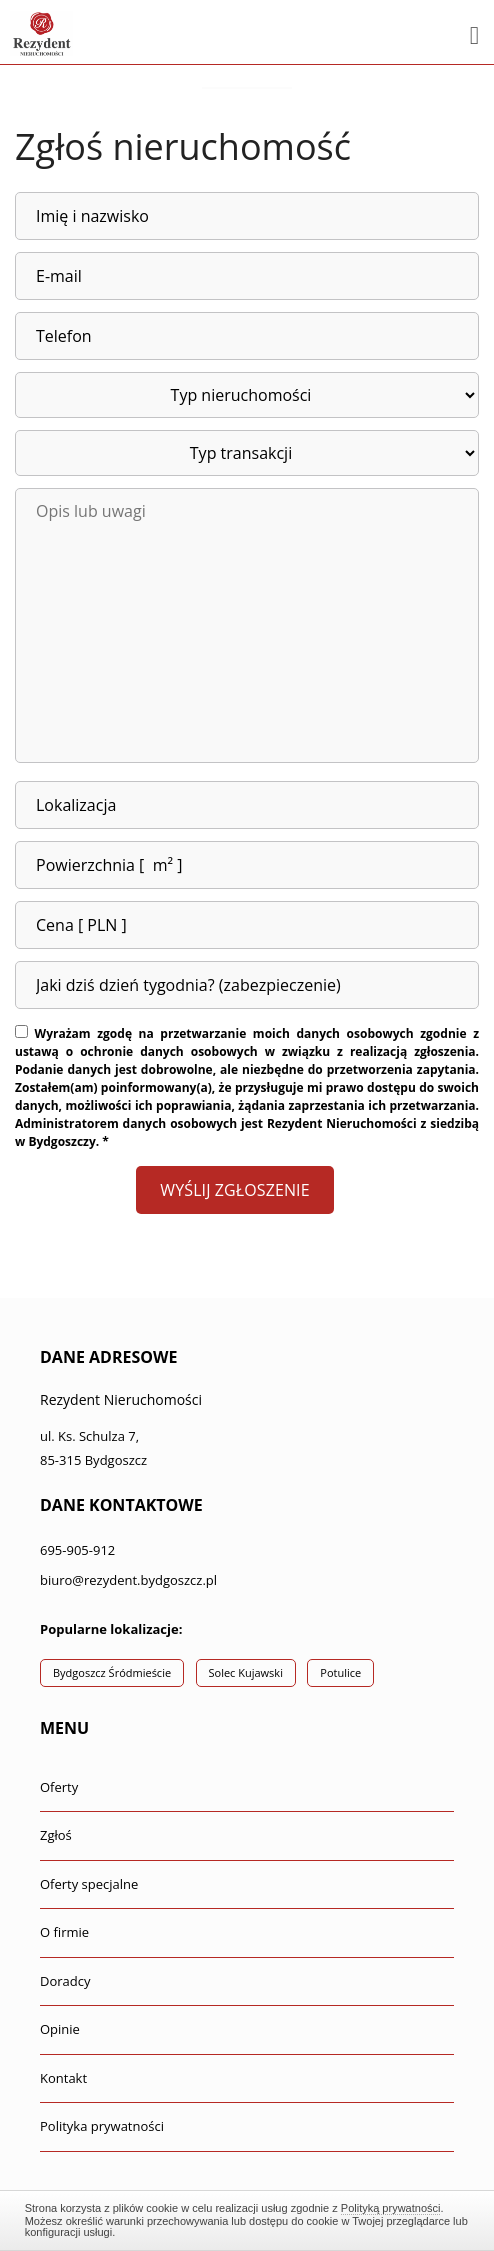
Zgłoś (56, 1835)
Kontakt (63, 2078)
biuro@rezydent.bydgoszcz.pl (128, 1580)
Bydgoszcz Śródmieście (112, 1672)
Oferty (59, 1787)
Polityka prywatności (102, 2126)
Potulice (340, 1672)
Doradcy (65, 1981)
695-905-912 (77, 1550)
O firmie (64, 1932)
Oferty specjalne (89, 1884)
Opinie (60, 2029)
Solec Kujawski (246, 1672)
